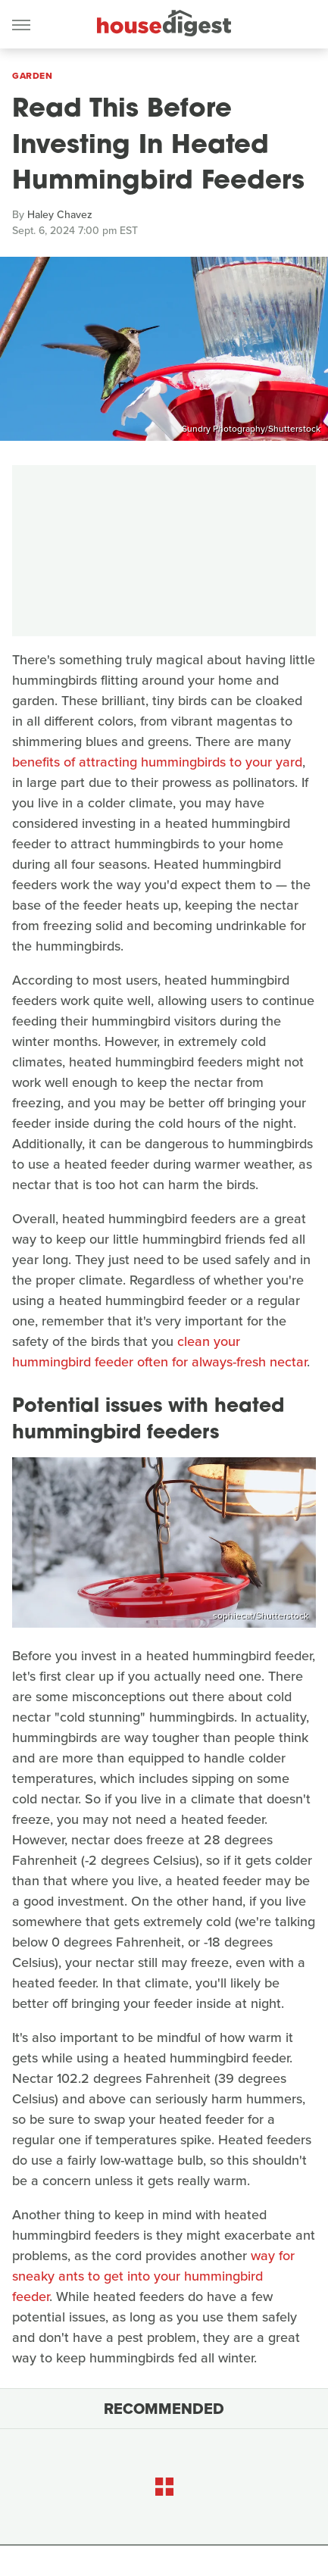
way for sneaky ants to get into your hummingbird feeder (153, 2276)
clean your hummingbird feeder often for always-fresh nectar (159, 1352)
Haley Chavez (59, 215)
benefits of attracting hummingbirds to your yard (157, 762)
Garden (32, 76)
